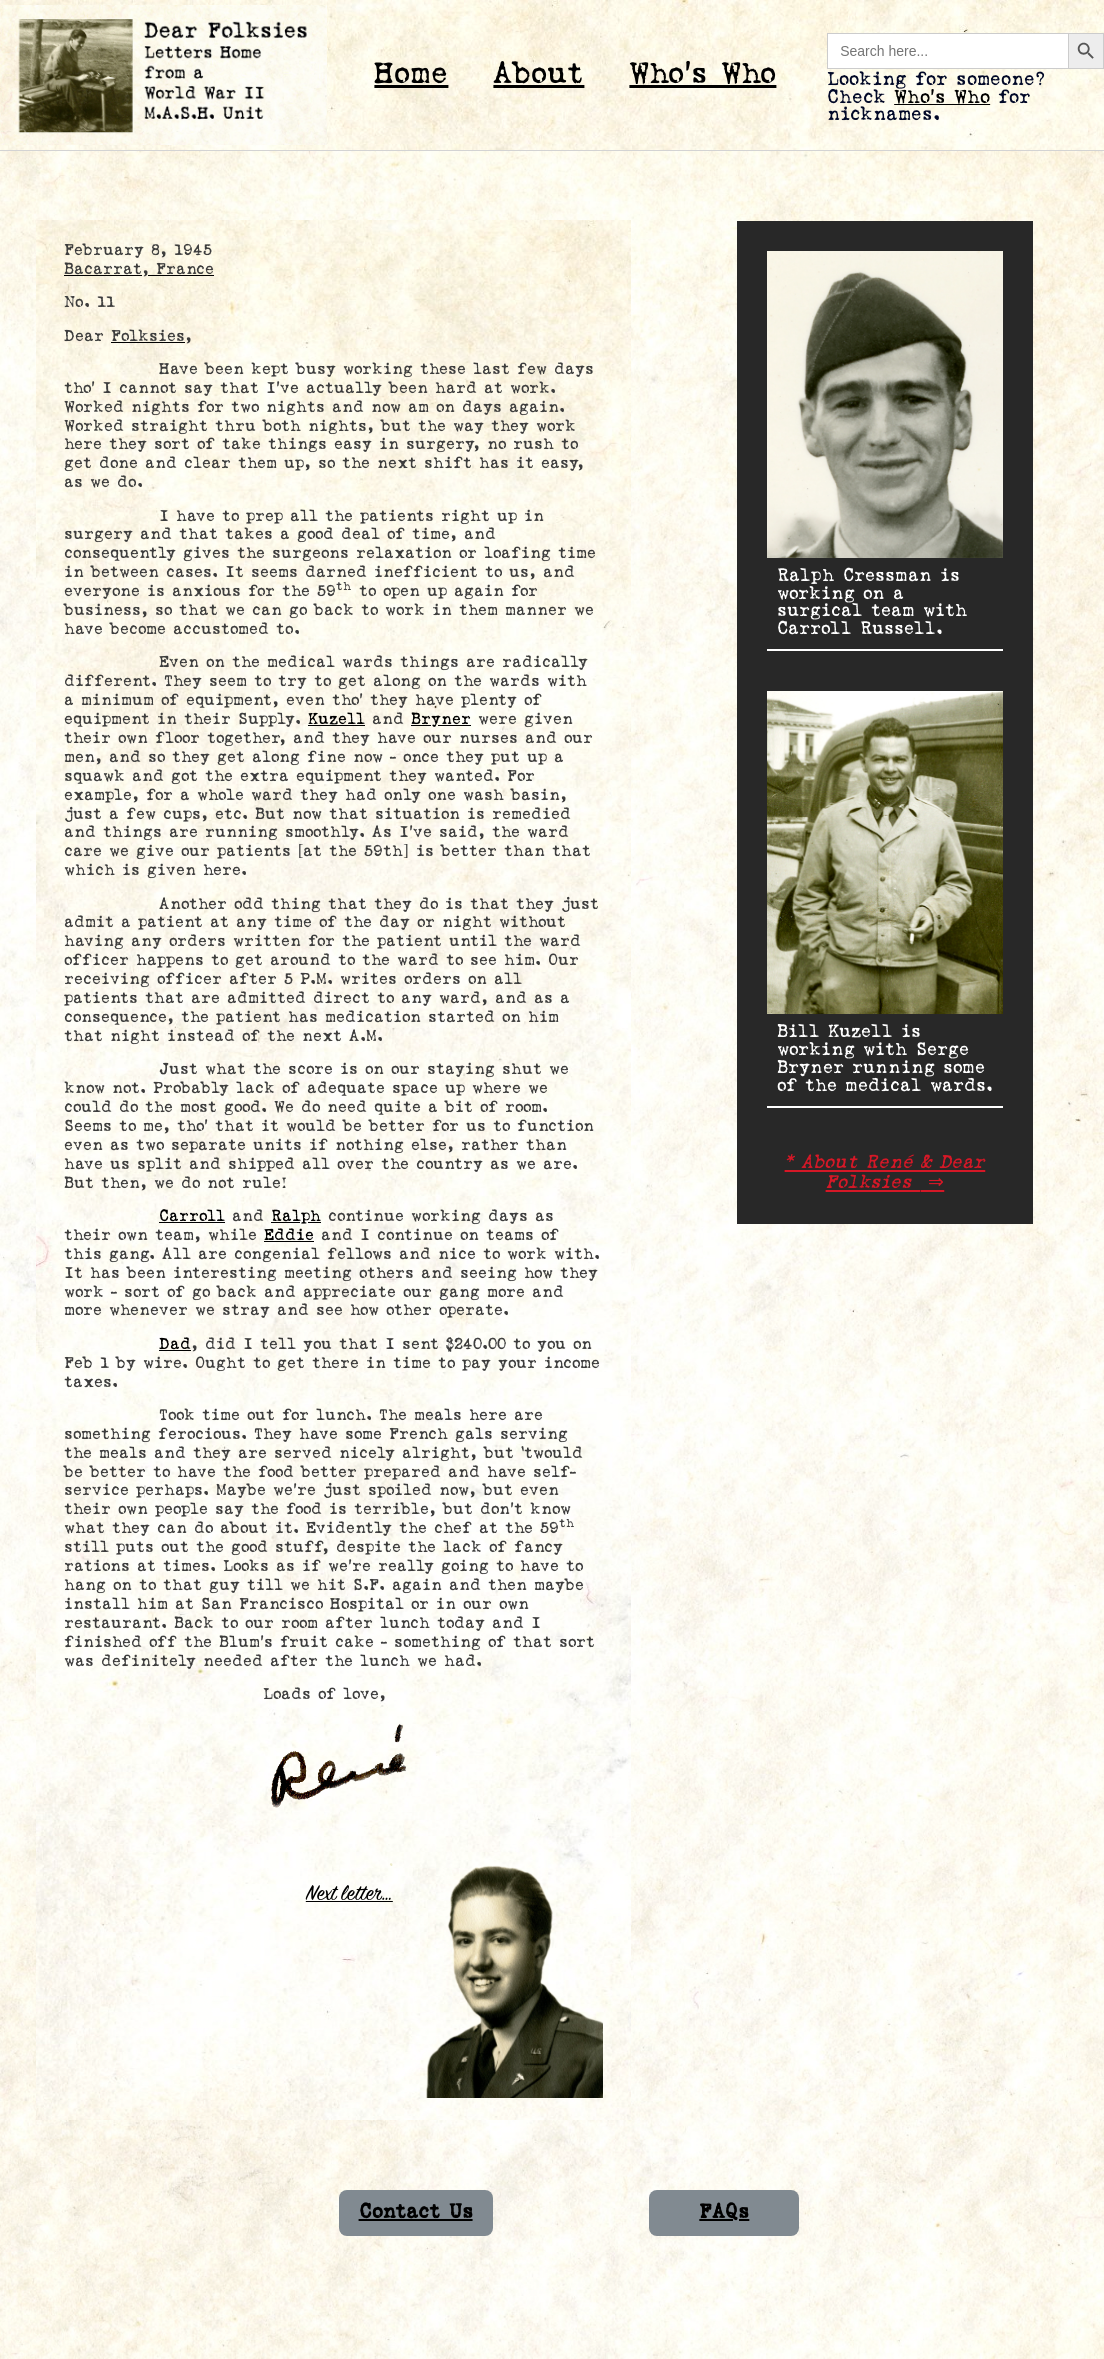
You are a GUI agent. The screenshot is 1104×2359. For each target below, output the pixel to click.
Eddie (289, 1235)
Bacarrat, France (139, 269)
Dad (175, 1344)
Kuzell (336, 719)
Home (411, 74)
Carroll (192, 1216)
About (538, 74)
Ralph (296, 1216)
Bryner (441, 719)
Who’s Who (702, 74)
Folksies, (151, 336)
